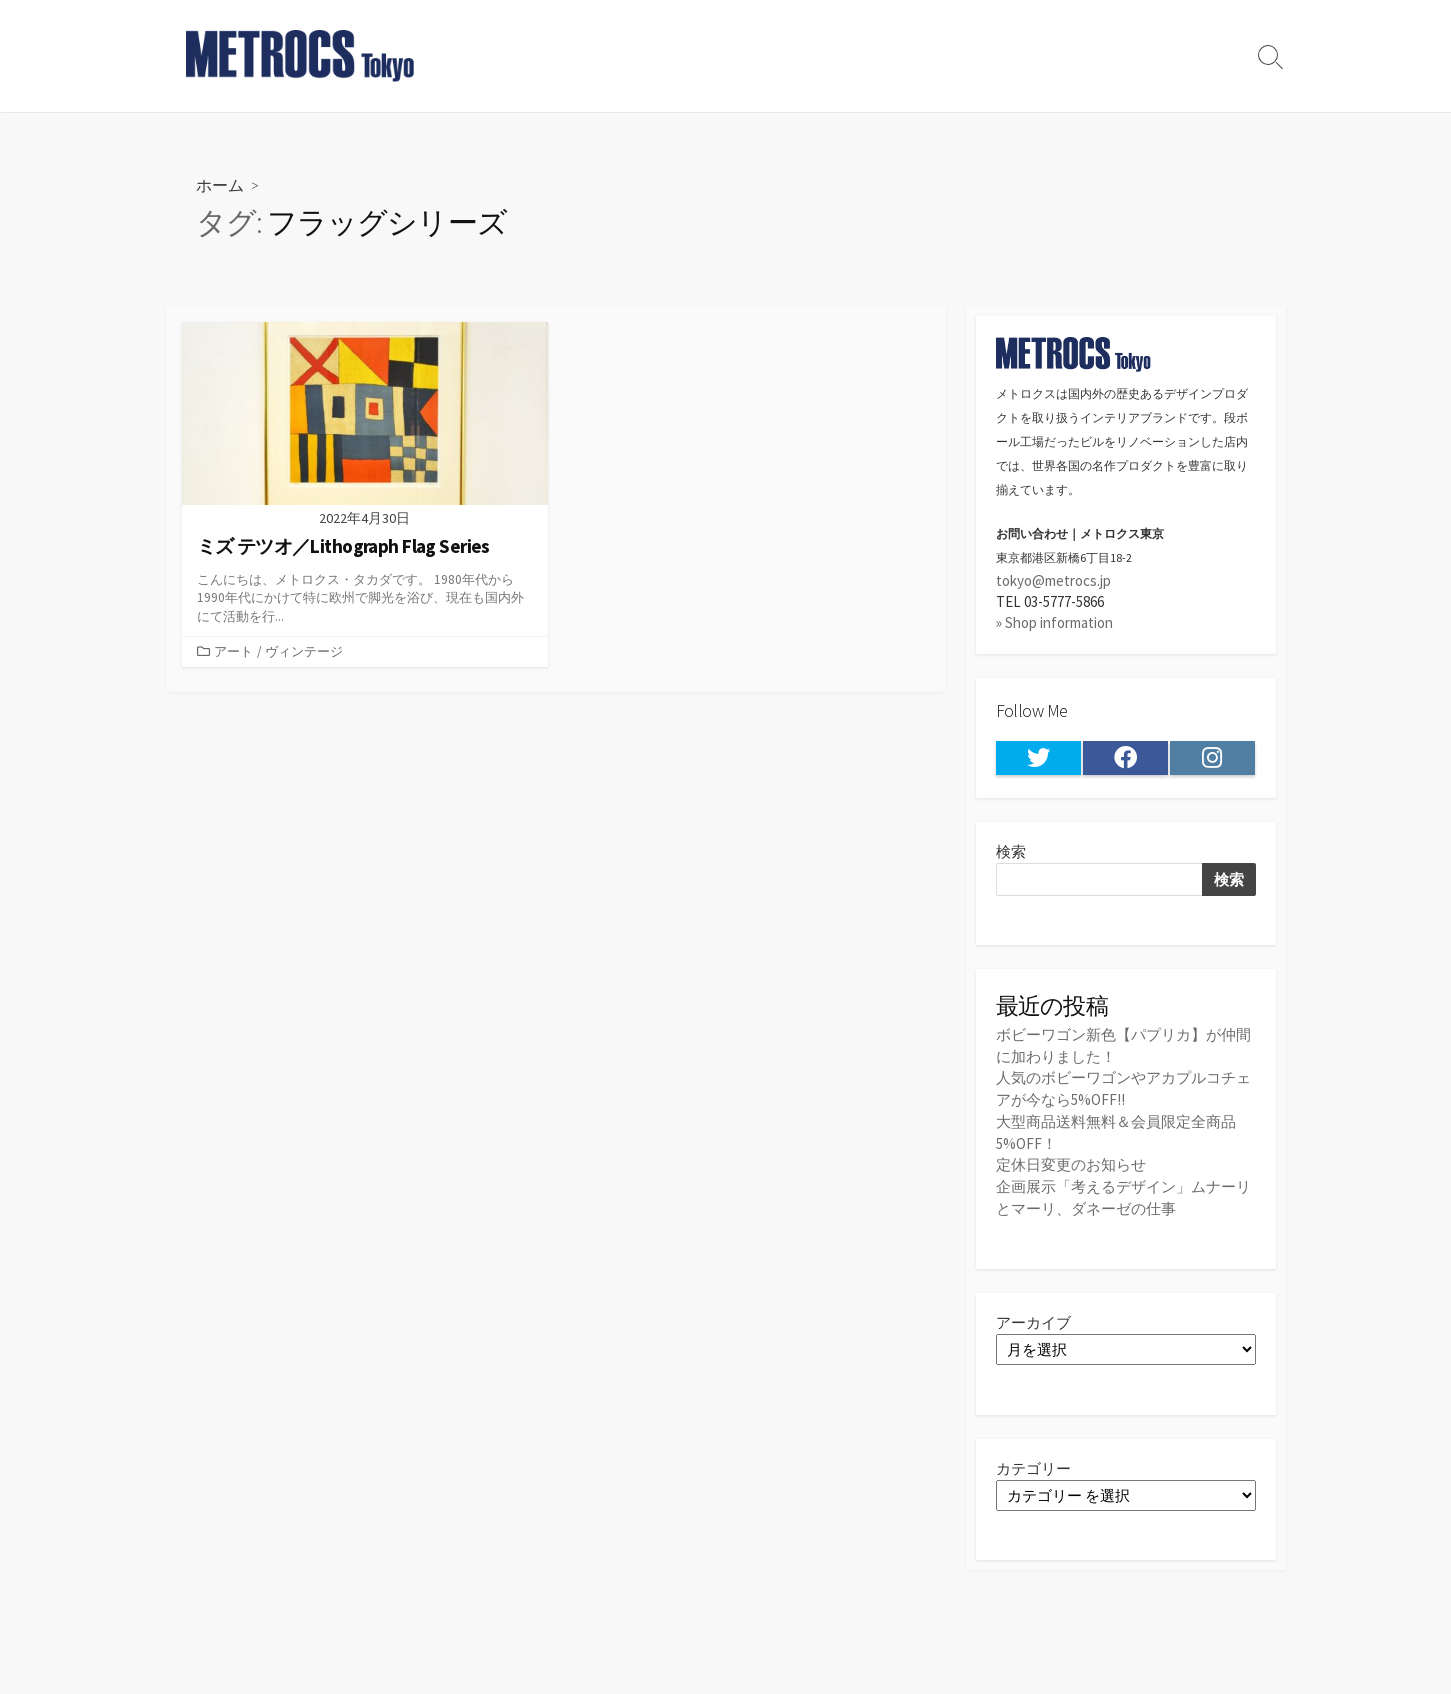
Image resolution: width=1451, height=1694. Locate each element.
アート (233, 652)
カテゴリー (1033, 1465)
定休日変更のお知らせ (1071, 1162)
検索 (1011, 852)
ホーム (220, 184)
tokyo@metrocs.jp (1053, 580)
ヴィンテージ (304, 652)
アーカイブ (1033, 1319)
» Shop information (1054, 623)
